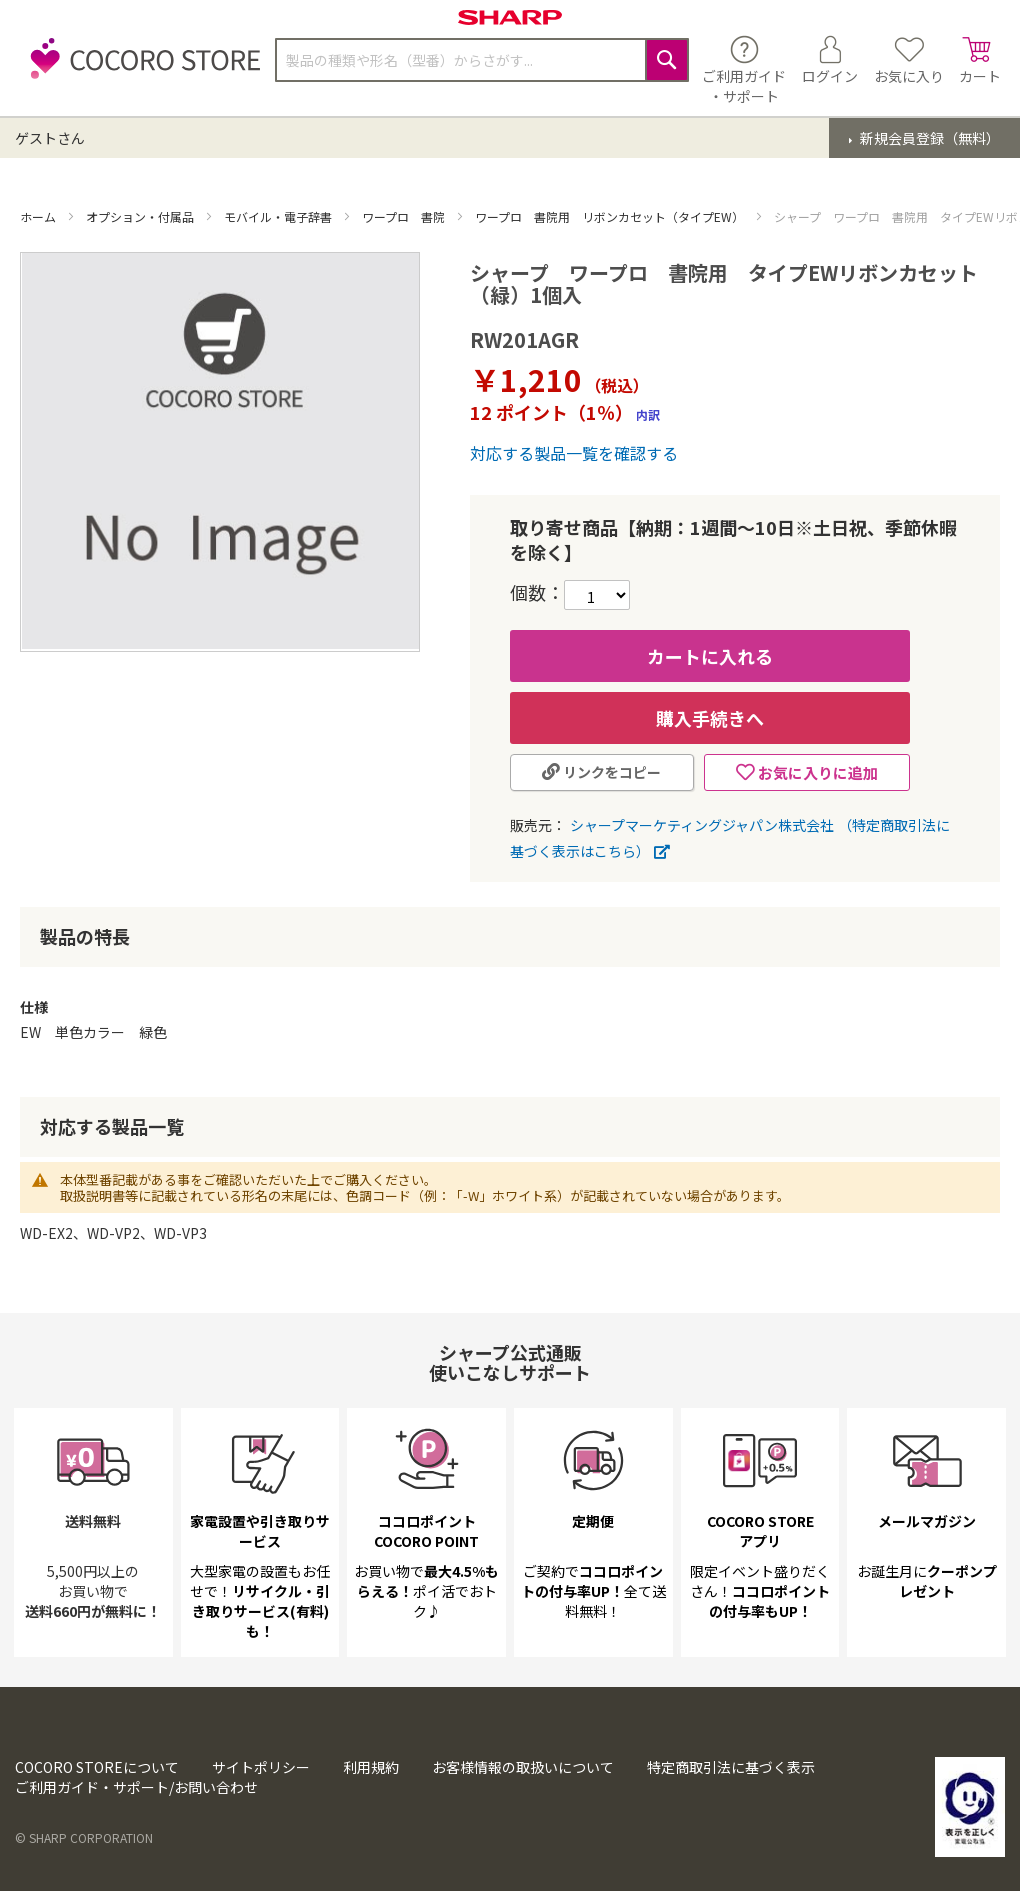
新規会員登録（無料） (928, 138)
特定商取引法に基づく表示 (731, 1767)
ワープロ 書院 (405, 216)
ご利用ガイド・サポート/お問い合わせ (136, 1787)
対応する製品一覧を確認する (574, 453)
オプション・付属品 (141, 216)
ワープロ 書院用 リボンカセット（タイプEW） (611, 216)
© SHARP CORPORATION (84, 1837)
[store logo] (140, 69)
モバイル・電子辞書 (279, 216)
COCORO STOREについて (97, 1767)
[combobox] (482, 60)
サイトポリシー (261, 1767)
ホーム (39, 216)
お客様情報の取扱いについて (523, 1767)
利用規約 (371, 1767)
